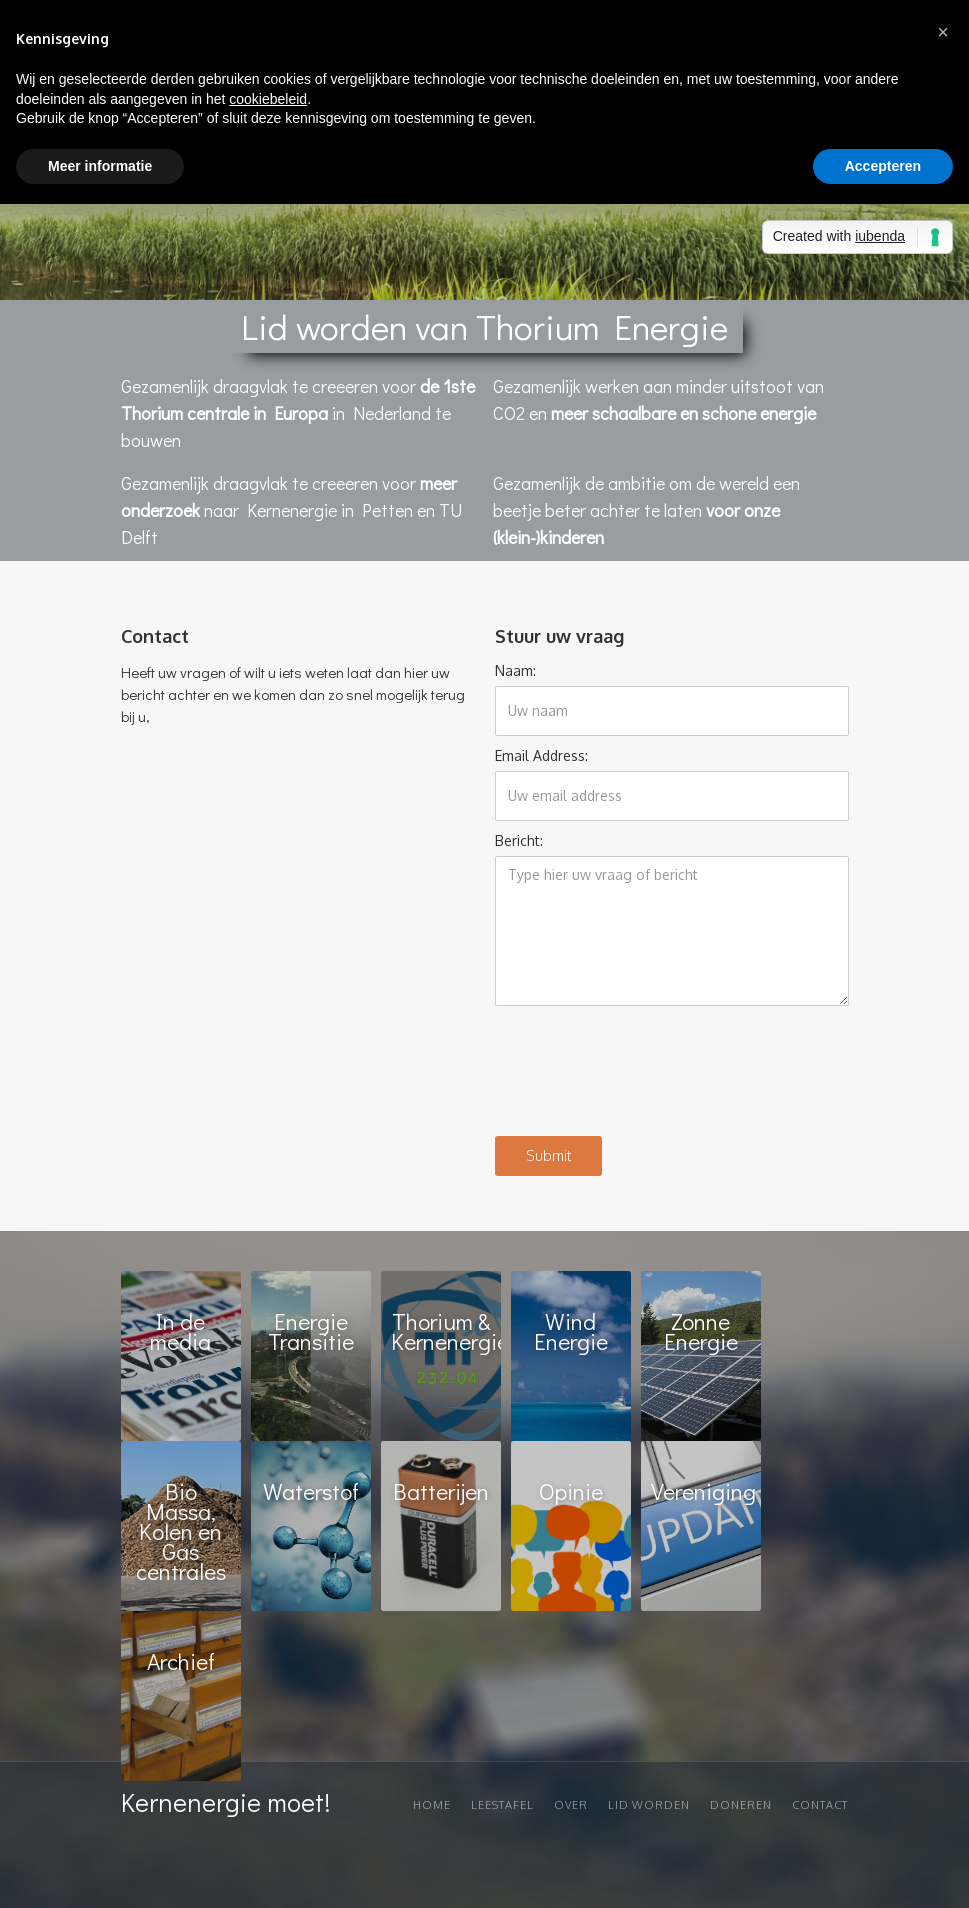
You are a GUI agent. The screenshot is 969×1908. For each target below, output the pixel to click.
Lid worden (649, 1805)
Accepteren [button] (883, 166)
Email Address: (541, 755)
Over (571, 1805)
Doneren (741, 1805)
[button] (943, 32)
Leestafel (502, 1805)
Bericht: (519, 840)
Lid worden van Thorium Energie (484, 326)
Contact (820, 1805)
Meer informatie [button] (100, 166)
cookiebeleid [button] (268, 99)
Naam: (515, 670)
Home (432, 1805)
